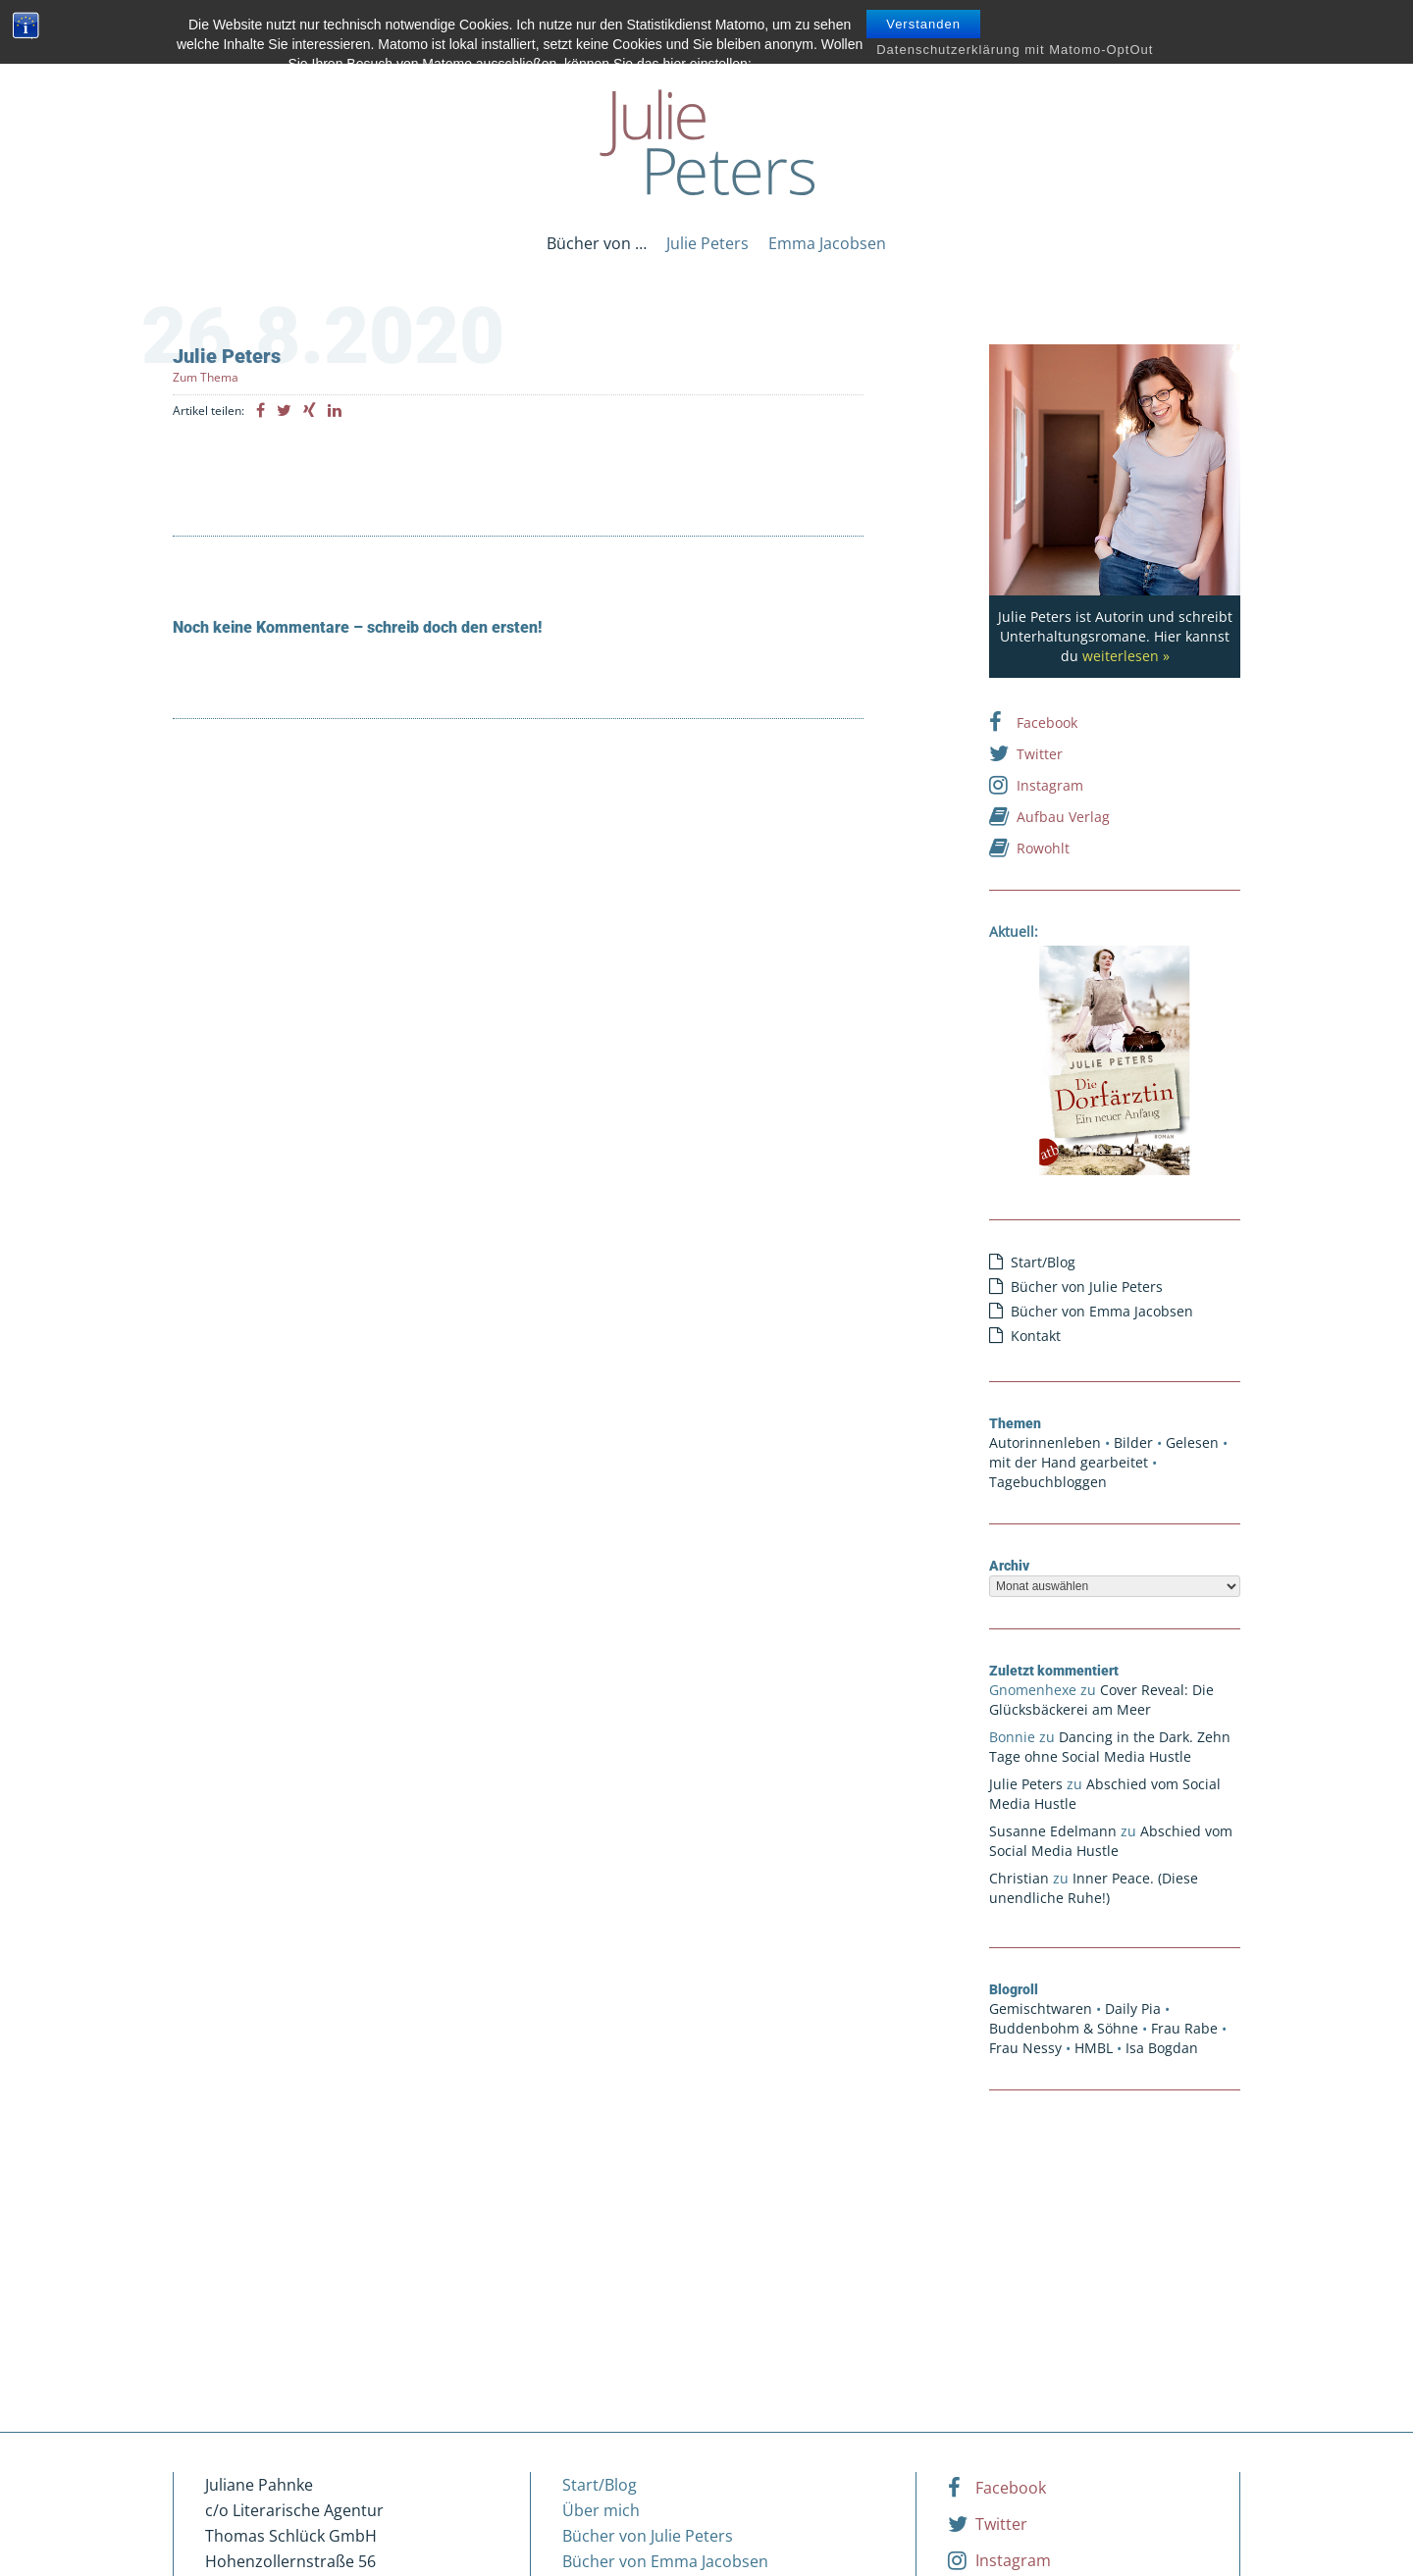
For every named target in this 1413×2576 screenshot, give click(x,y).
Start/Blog (1043, 1262)
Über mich (601, 2510)
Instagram (1036, 785)
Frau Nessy (1025, 2047)
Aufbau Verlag (1049, 816)
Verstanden (923, 24)
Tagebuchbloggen (1048, 1481)
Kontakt (1036, 1335)
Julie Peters (707, 243)
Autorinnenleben (1045, 1442)
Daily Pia (1133, 2008)
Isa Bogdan (1161, 2047)
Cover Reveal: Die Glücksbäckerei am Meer (1101, 1699)
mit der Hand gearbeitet (1068, 1462)
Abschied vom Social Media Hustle (1110, 1841)
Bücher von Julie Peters (1087, 1286)
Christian (1019, 1878)
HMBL (1093, 2047)
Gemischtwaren (1040, 2008)
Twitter (1026, 753)
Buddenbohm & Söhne (1063, 2028)
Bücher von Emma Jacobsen (1102, 1311)
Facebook (1033, 722)
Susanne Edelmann (1053, 1831)
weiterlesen (1120, 655)
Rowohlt (1029, 847)
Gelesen (1192, 1442)
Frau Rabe (1184, 2028)
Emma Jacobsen (827, 243)
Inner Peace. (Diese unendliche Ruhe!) (1093, 1888)
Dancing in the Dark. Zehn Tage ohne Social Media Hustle (1109, 1746)
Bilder (1133, 1442)
